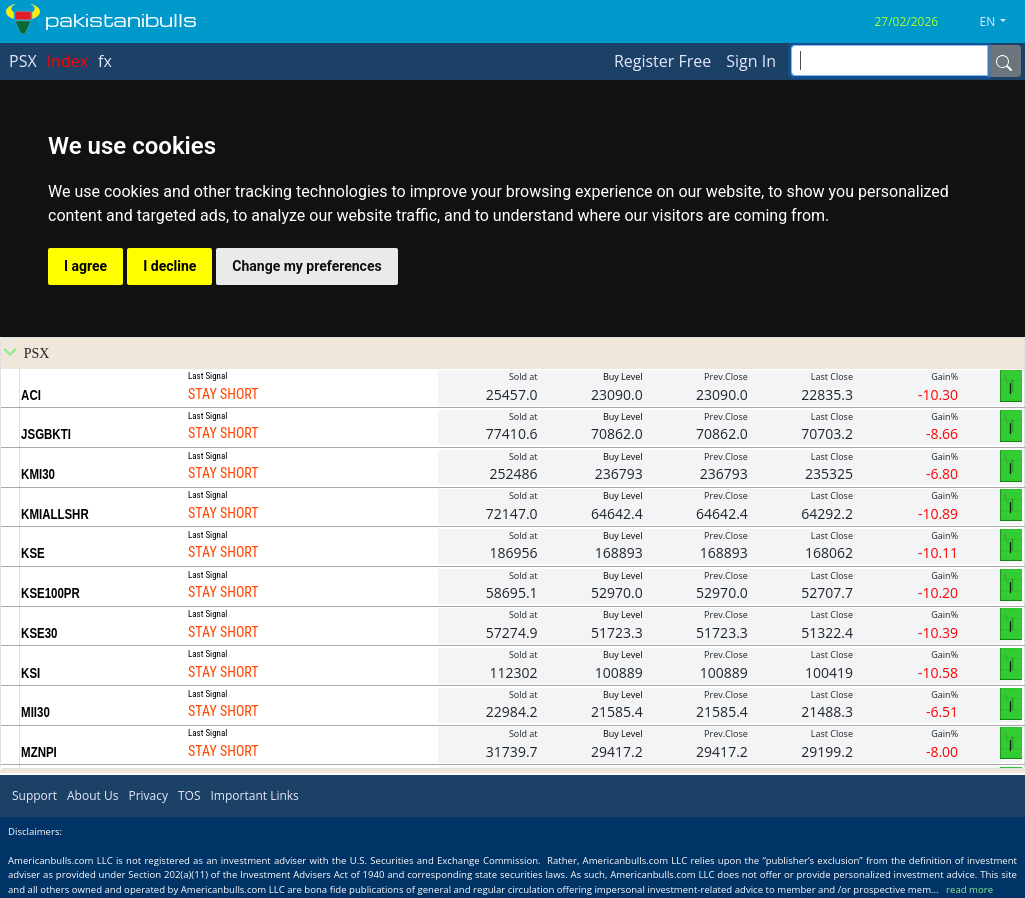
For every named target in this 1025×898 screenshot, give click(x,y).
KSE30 (39, 633)
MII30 (35, 712)
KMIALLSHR (55, 514)
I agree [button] (85, 266)
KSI (30, 673)
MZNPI (39, 752)
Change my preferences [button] (306, 266)
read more (969, 889)
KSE (33, 553)
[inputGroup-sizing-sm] (889, 60)
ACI (31, 395)
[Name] (1004, 61)
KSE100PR (50, 593)
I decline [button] (169, 266)
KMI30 (38, 474)
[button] (1001, 22)
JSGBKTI (46, 434)
